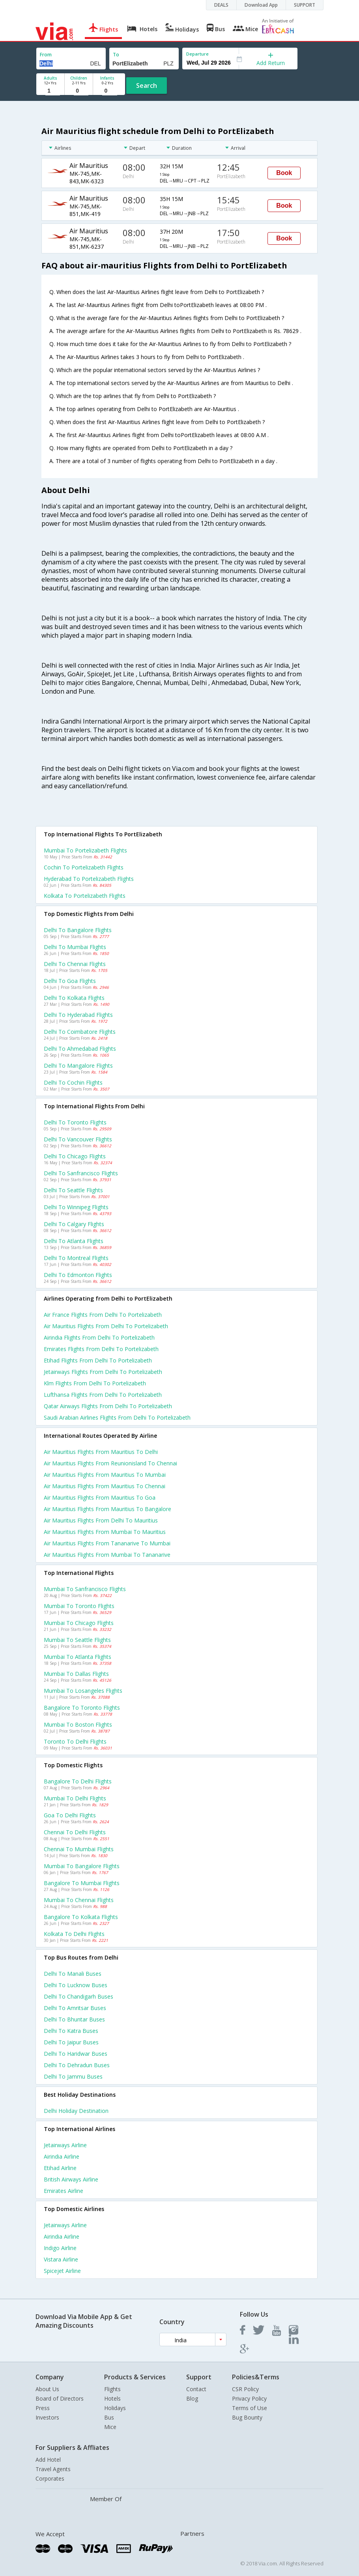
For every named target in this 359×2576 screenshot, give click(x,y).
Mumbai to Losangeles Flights (83, 1690)
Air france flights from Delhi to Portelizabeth (103, 1314)
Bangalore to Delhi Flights (78, 1781)
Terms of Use (249, 2408)
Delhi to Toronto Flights (75, 1122)
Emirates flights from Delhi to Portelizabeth (101, 1349)
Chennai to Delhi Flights (75, 1832)
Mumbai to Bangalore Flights (82, 1866)
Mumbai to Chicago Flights (79, 1623)
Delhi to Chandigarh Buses (78, 1996)
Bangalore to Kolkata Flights (81, 1917)
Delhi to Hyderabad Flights (78, 1014)
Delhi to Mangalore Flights (78, 1065)
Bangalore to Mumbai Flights (82, 1883)
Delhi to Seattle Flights (73, 1190)
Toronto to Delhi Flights (75, 1741)
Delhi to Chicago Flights (75, 1156)
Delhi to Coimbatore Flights (80, 1031)
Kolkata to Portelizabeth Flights (84, 895)
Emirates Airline (63, 2190)
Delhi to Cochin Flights (73, 1082)
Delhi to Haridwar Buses (75, 2053)
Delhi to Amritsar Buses (75, 2008)
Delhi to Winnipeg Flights (76, 1207)
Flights (112, 2389)
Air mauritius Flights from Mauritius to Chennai (104, 1486)
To (116, 54)
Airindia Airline (61, 2156)
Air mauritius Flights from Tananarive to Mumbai (107, 1543)
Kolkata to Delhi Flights (74, 1934)
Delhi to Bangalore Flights (78, 930)
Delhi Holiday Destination (76, 2110)
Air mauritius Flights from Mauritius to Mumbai (105, 1474)
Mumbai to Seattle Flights (77, 1640)
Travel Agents (53, 2469)
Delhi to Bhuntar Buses (74, 2019)
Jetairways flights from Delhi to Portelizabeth (103, 1371)
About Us (47, 2389)
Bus (109, 2417)
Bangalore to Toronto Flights (82, 1707)
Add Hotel (48, 2459)
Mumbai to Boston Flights (78, 1724)
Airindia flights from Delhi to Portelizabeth (99, 1337)
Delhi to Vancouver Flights (78, 1139)
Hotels (112, 2398)
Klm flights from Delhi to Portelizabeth (95, 1383)
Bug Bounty (247, 2417)
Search (146, 85)
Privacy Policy (249, 2398)
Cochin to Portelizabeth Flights (83, 867)
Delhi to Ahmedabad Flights (80, 1048)
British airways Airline (71, 2179)
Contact (196, 2389)
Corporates (50, 2478)
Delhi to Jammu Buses (73, 2076)
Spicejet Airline (62, 2270)
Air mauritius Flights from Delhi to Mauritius (101, 1520)
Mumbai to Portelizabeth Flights (85, 850)
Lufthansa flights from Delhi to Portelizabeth (103, 1394)
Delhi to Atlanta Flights (73, 1241)
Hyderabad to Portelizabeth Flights (89, 878)
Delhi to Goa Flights (70, 981)
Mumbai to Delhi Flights (75, 1798)
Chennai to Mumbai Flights (79, 1849)
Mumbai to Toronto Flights (79, 1606)
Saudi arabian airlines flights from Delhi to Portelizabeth (117, 1417)
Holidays (115, 2408)
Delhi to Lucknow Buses (75, 1985)
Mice (110, 2427)
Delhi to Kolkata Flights (74, 997)
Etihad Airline (60, 2168)
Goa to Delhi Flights (70, 1815)
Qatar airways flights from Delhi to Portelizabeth (108, 1406)
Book (284, 172)
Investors (47, 2417)
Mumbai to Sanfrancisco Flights (85, 1589)
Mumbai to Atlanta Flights (77, 1656)
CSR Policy (245, 2389)
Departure (197, 54)
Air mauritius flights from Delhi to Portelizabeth (106, 1326)
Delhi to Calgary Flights (74, 1224)
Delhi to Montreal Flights (76, 1258)
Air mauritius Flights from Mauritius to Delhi (101, 1452)
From (46, 54)
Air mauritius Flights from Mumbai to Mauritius (105, 1532)
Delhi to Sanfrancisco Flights (81, 1173)
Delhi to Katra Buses (71, 2030)
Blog (192, 2398)
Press (43, 2408)
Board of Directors (60, 2398)
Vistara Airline (61, 2259)
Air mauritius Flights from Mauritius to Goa (99, 1497)
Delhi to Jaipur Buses (71, 2042)
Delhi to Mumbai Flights (75, 947)
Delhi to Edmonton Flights (78, 1275)
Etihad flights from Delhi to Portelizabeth (98, 1360)
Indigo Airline (60, 2248)
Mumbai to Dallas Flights (76, 1673)
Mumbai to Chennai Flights (79, 1900)
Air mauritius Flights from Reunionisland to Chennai (110, 1463)
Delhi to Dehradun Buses (77, 2065)
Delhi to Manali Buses (72, 1973)
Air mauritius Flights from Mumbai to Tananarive (107, 1554)
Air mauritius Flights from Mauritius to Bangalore (107, 1509)
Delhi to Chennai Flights (75, 964)
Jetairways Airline (65, 2145)
